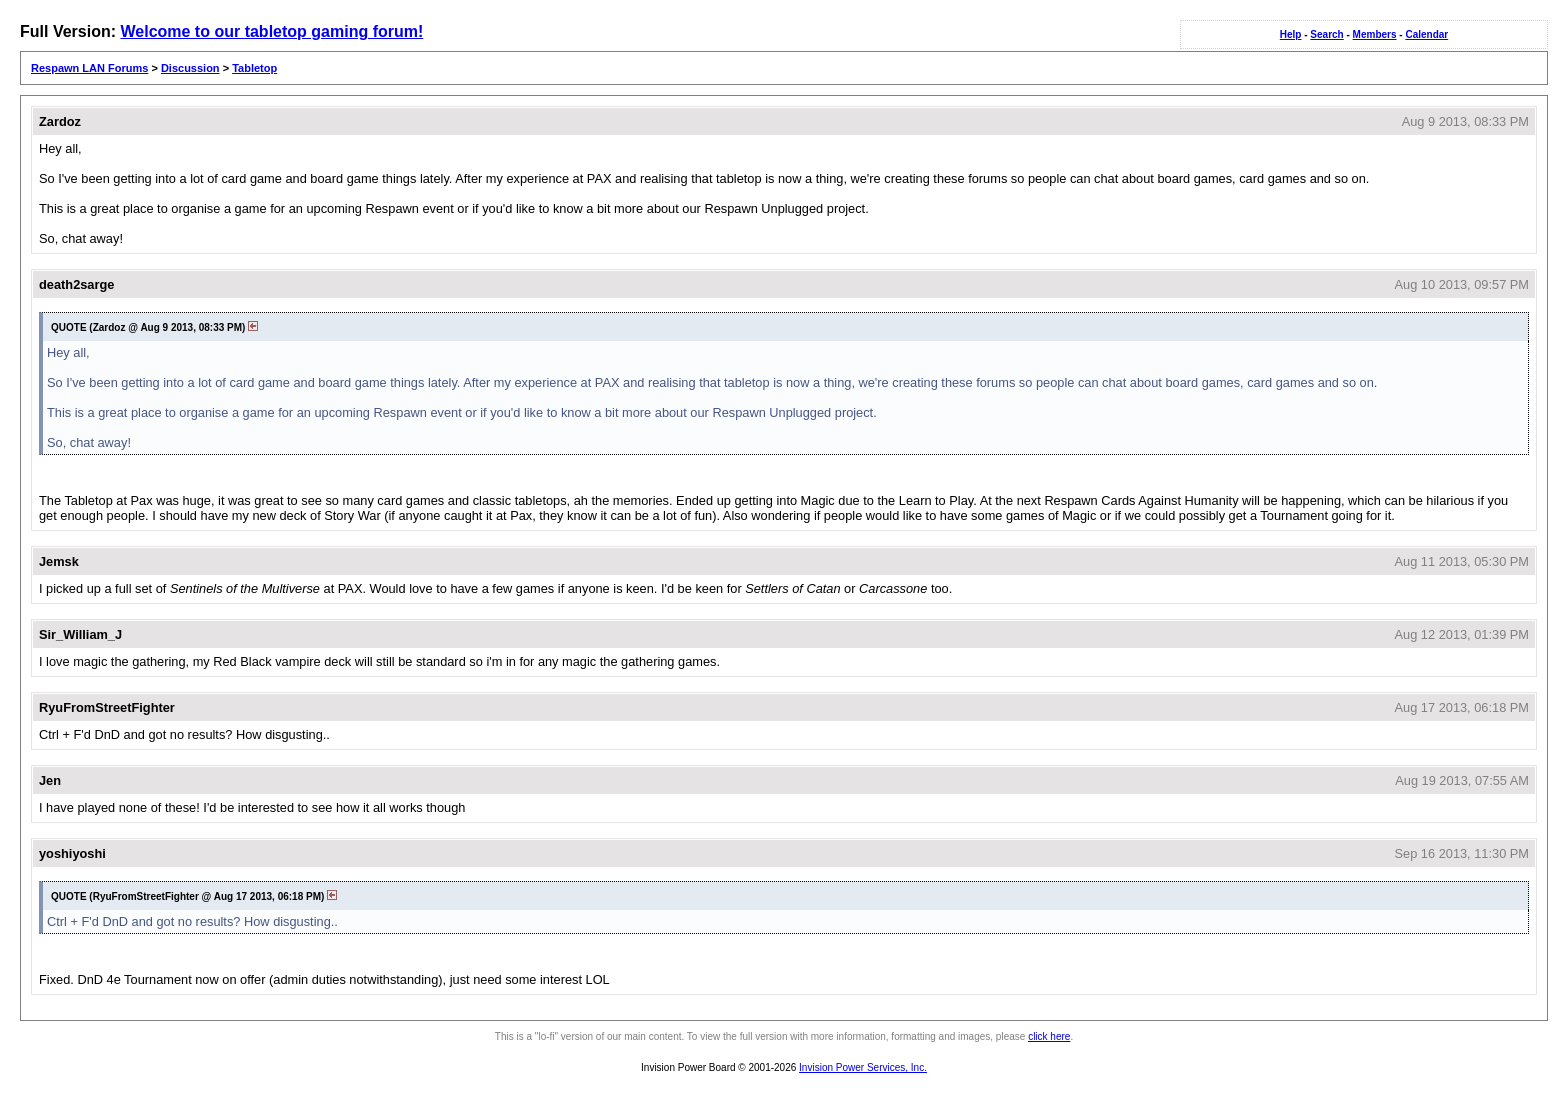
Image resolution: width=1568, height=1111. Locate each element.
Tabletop (254, 68)
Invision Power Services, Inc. (863, 1067)
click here (1049, 1036)
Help (1291, 34)
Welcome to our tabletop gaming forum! (271, 31)
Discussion (190, 68)
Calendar (1426, 34)
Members (1375, 34)
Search (1326, 34)
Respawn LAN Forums (89, 68)
